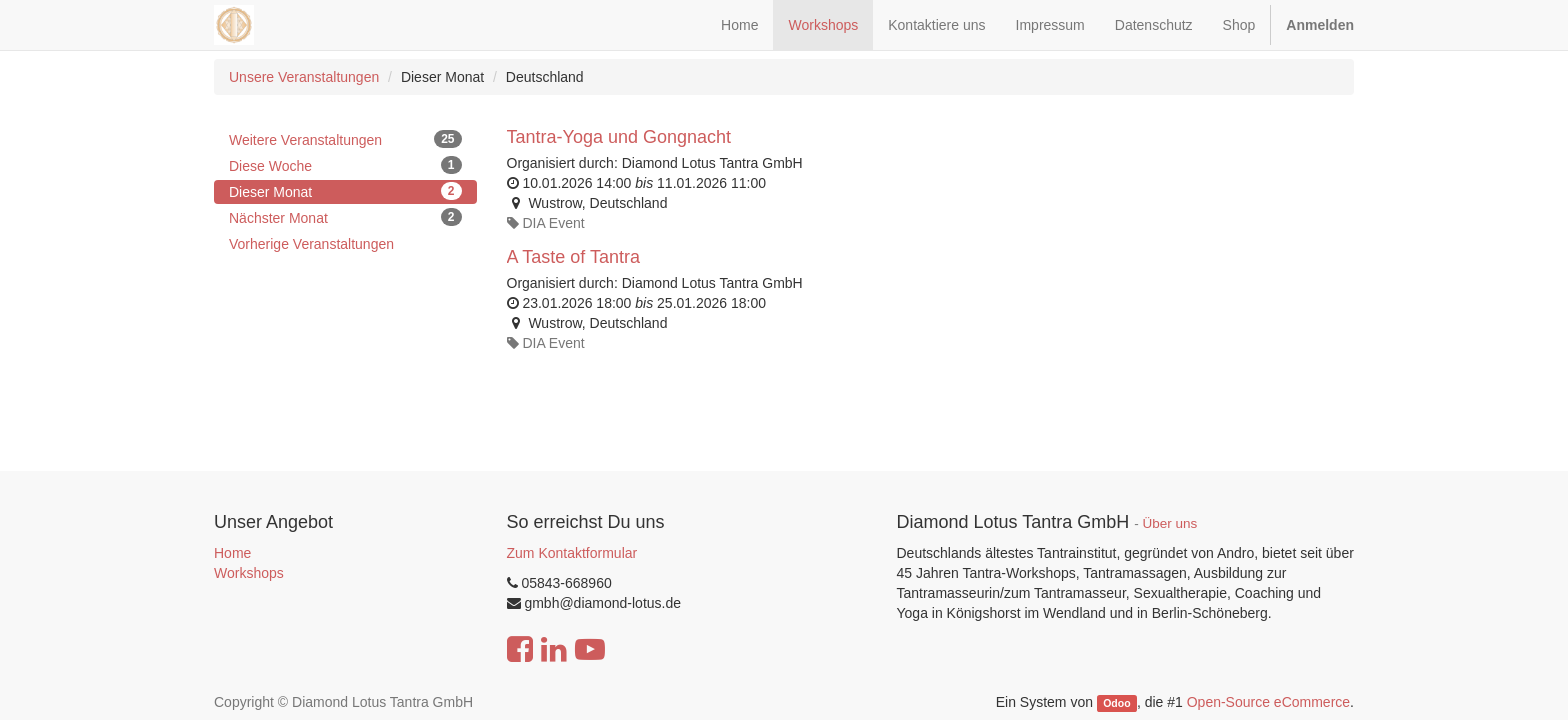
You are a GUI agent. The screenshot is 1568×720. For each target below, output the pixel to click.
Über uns (1170, 523)
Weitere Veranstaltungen (345, 139)
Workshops (249, 573)
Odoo (1116, 703)
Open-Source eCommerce (1268, 702)
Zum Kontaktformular (572, 553)
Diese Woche (345, 165)
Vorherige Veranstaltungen (311, 244)
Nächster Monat (345, 217)
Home (232, 553)
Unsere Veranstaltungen (304, 77)
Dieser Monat (345, 191)
